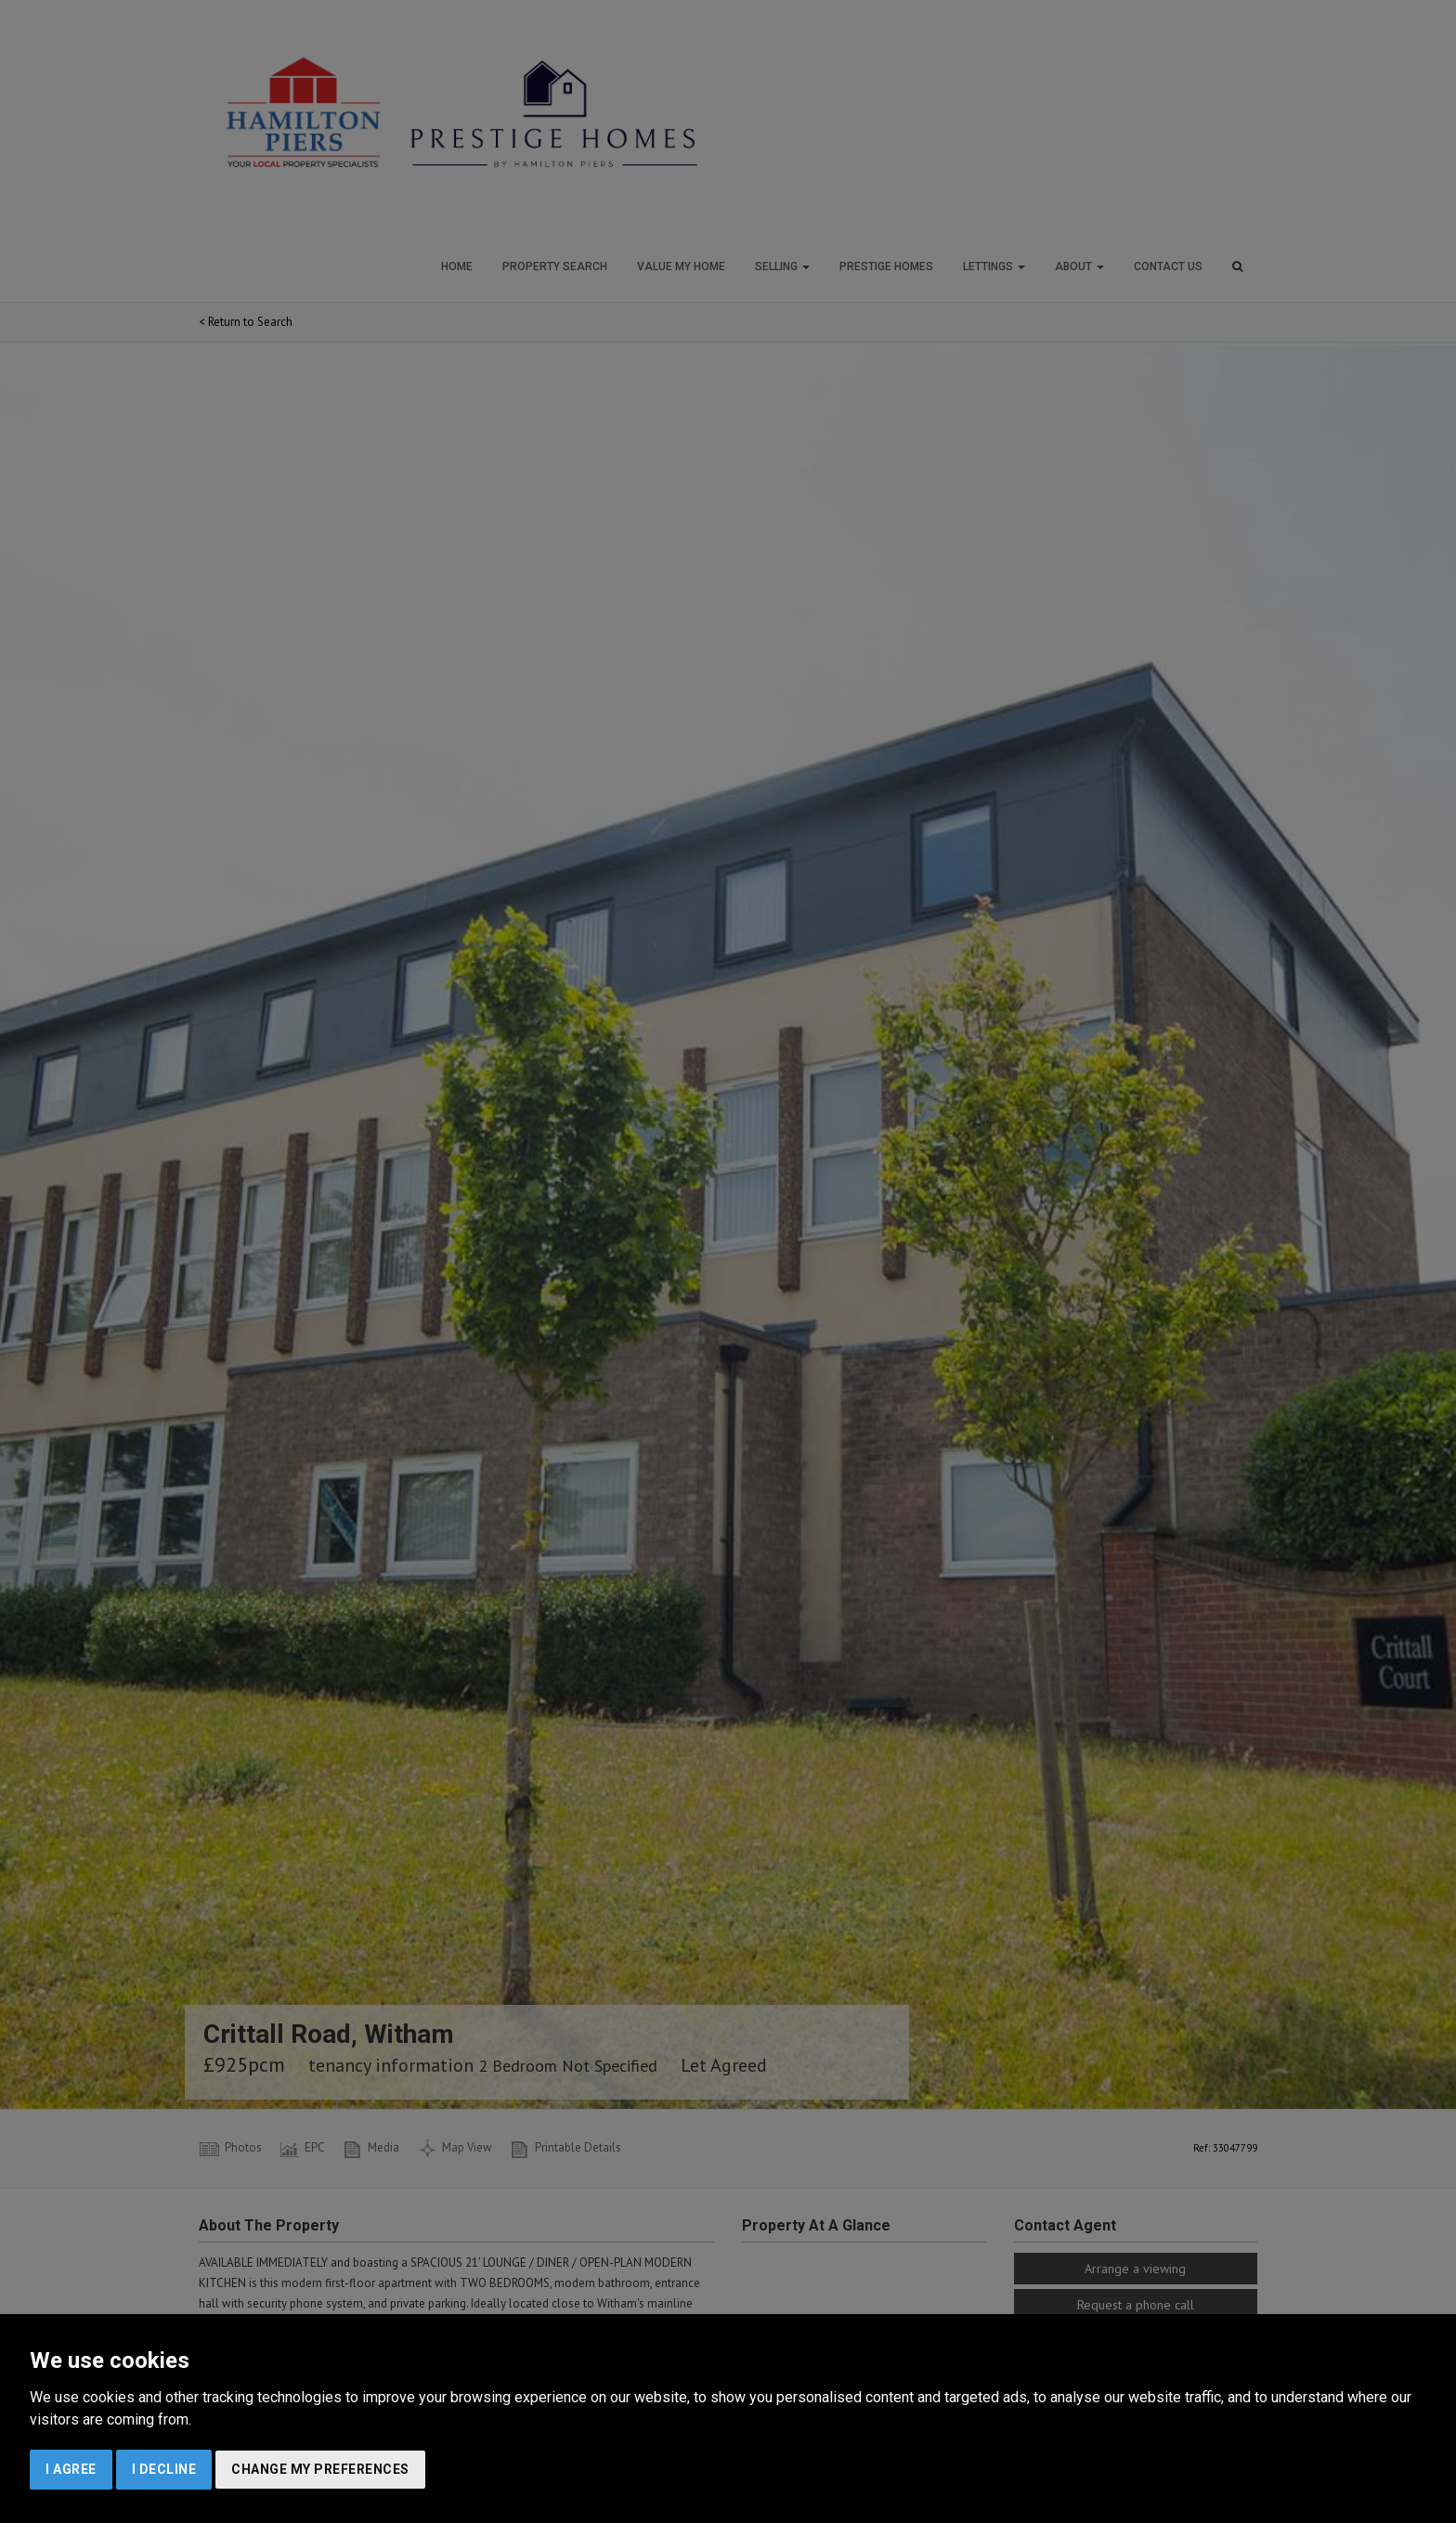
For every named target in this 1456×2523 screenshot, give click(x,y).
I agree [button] (71, 2469)
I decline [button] (164, 2469)
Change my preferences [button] (320, 2469)
